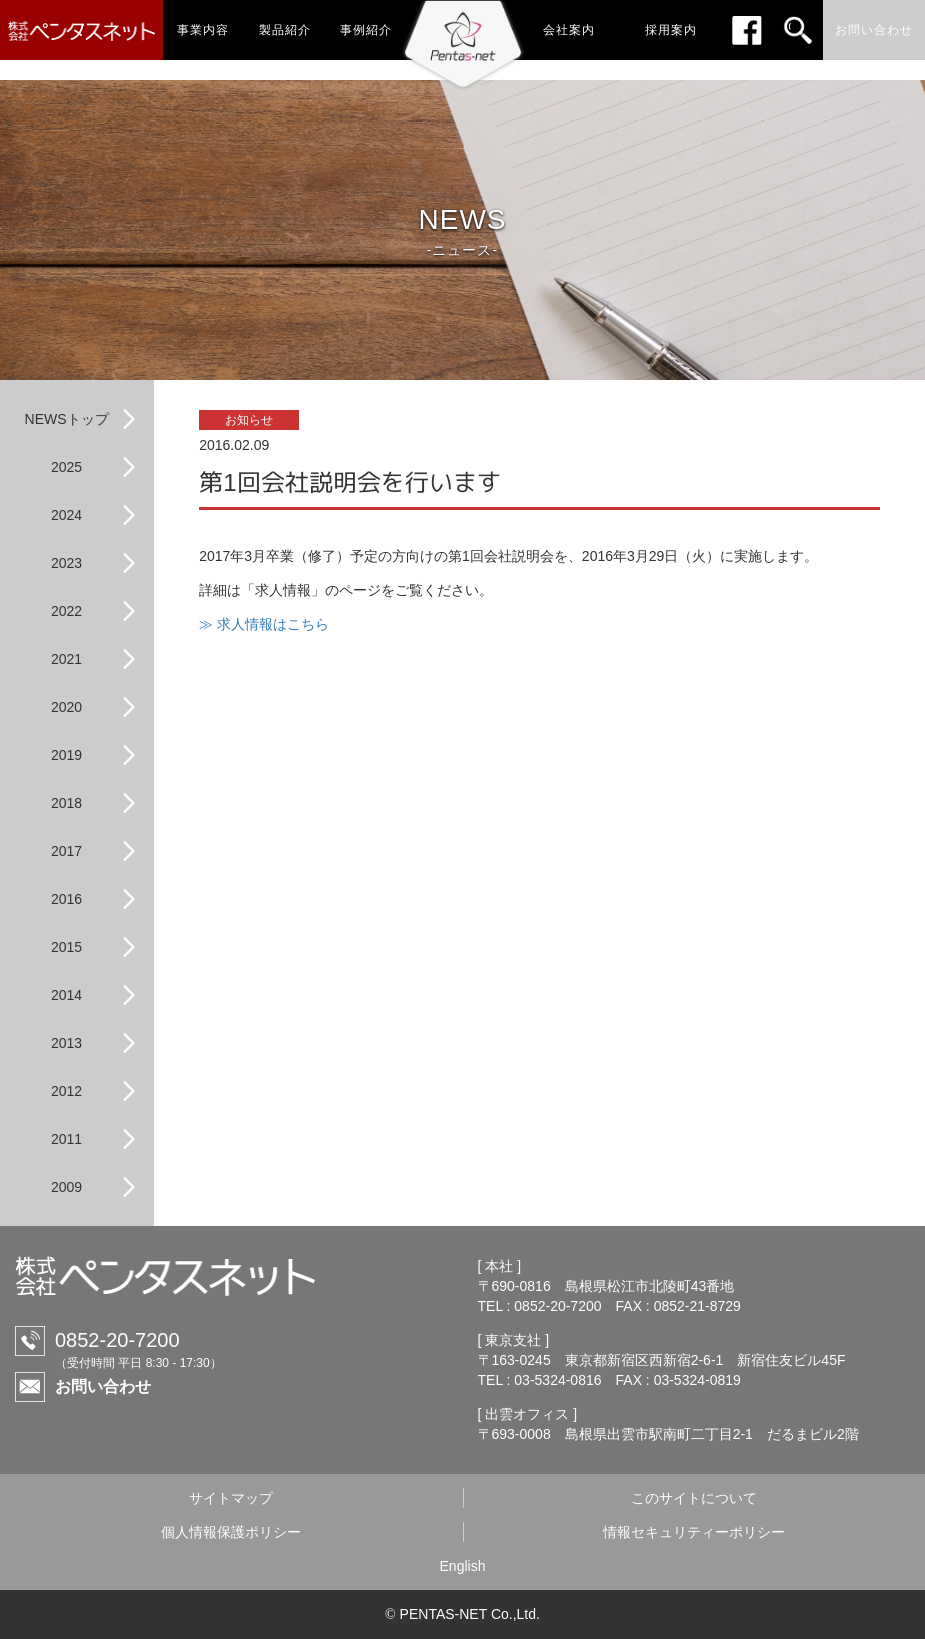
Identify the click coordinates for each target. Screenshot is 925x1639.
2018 (66, 803)
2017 (66, 851)
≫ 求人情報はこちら (264, 624)
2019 (66, 755)
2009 (66, 1187)
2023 (66, 563)
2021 (66, 659)
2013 (66, 1043)
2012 (66, 1091)
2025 (66, 467)
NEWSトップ (67, 419)
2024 (66, 515)
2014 (66, 995)
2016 (66, 899)
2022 (66, 611)
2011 (66, 1139)
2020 (66, 707)
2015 (66, 947)
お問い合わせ (103, 1386)
